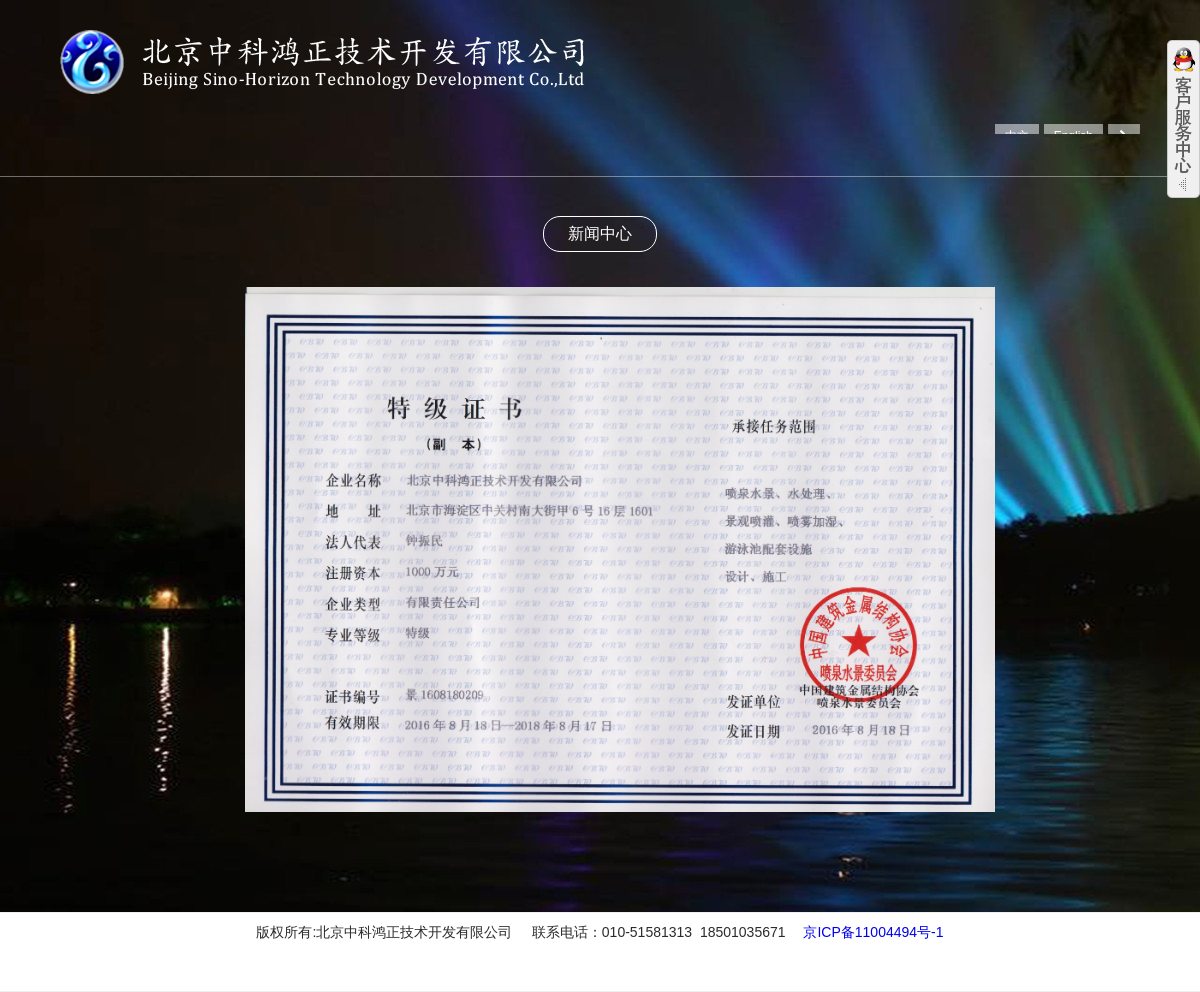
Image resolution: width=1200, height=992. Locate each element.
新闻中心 (600, 233)
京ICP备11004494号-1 (873, 932)
